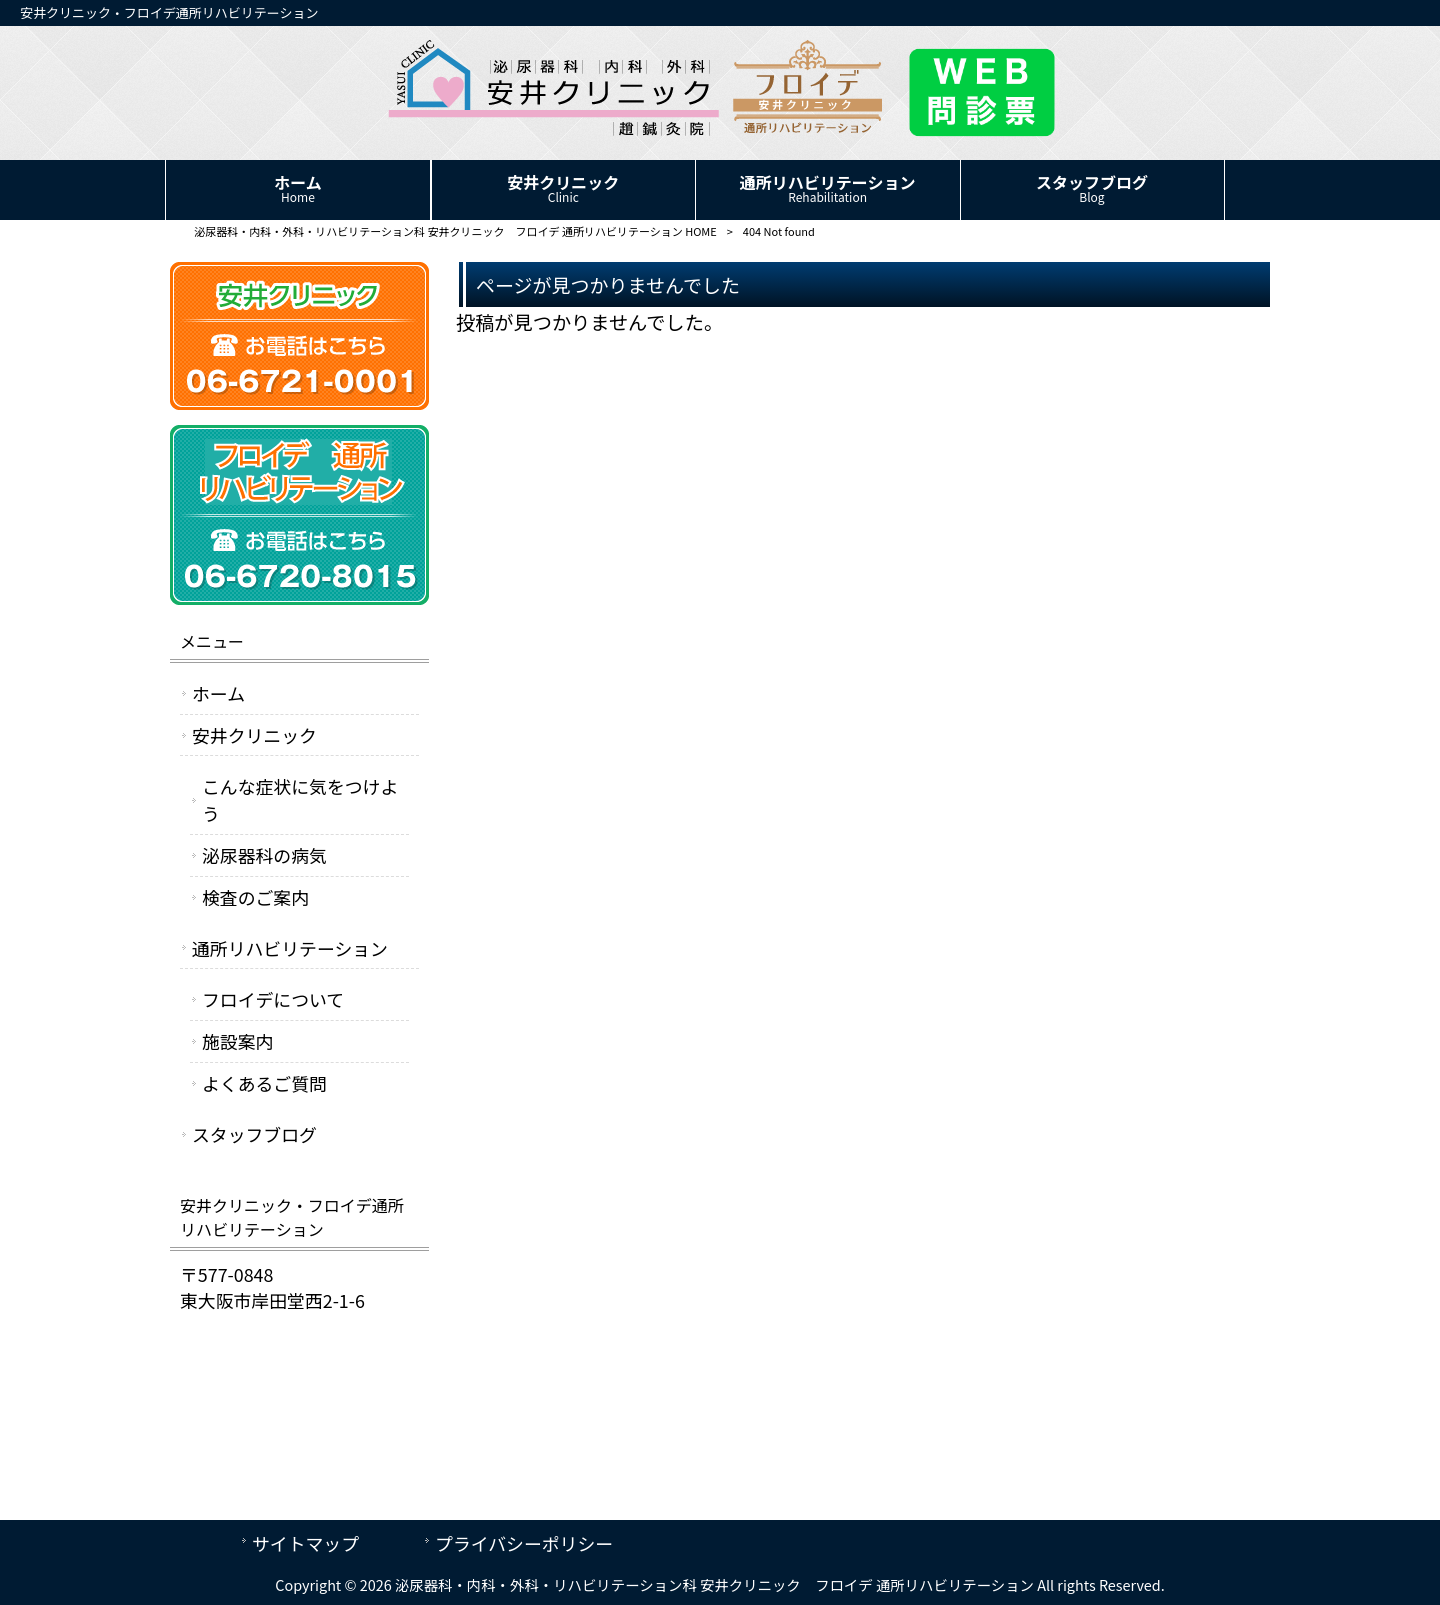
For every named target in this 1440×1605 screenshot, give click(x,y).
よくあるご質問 (264, 1083)
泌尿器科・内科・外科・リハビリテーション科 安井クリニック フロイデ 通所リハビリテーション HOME (455, 231)
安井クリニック (254, 735)
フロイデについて (273, 999)
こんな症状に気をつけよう (300, 799)
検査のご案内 (255, 897)
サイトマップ (305, 1543)
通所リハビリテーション (290, 948)
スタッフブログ (254, 1134)
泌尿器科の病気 (264, 855)
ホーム (218, 693)
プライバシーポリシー (524, 1543)
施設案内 (237, 1041)
